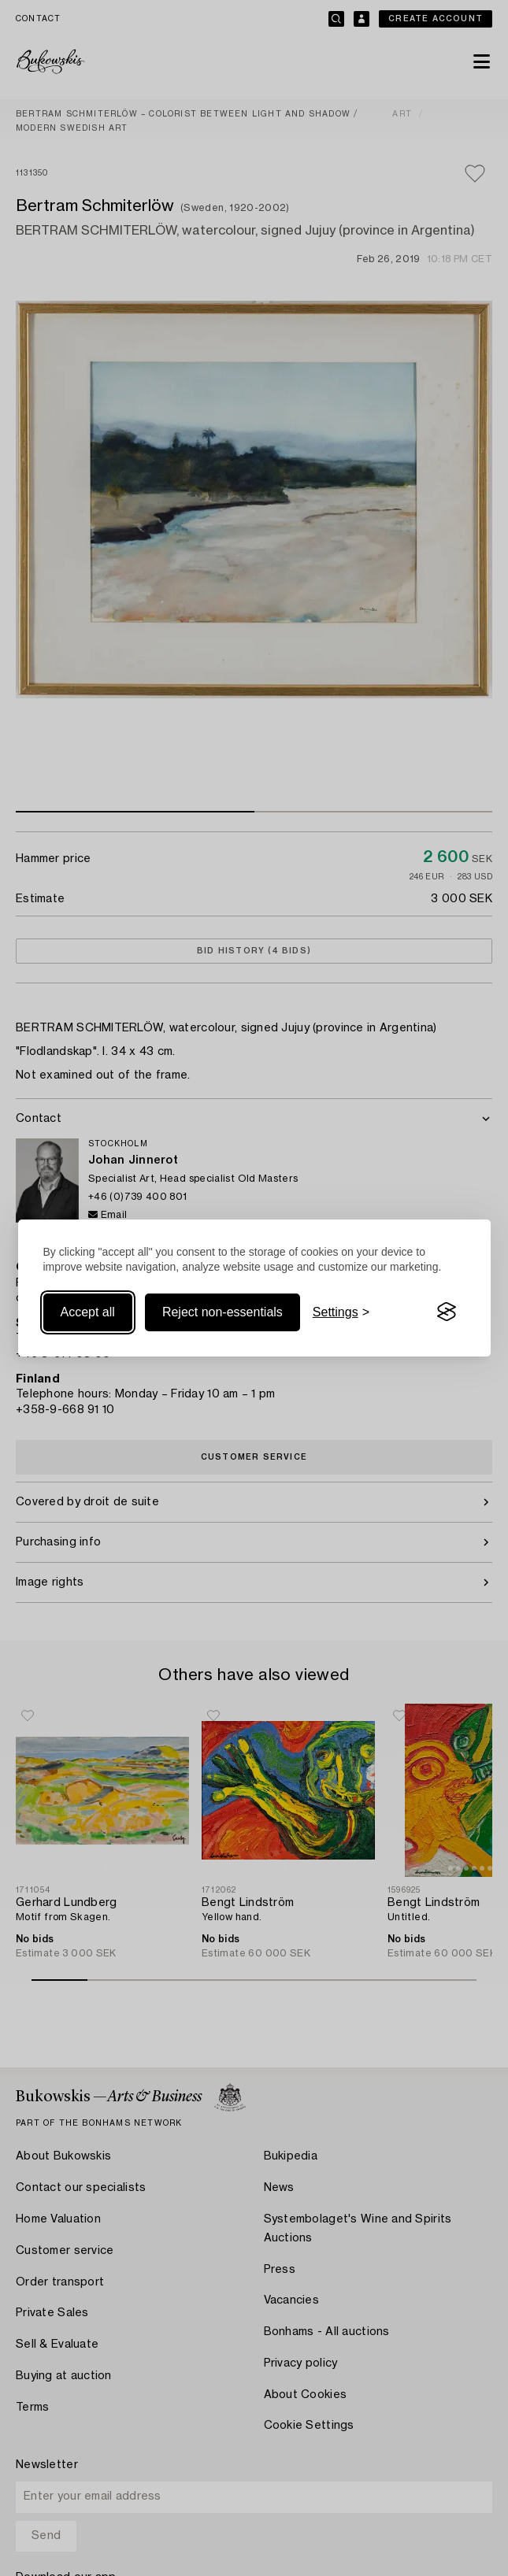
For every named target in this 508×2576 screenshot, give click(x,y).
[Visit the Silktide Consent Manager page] (446, 1312)
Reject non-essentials (222, 1312)
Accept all (88, 1312)
